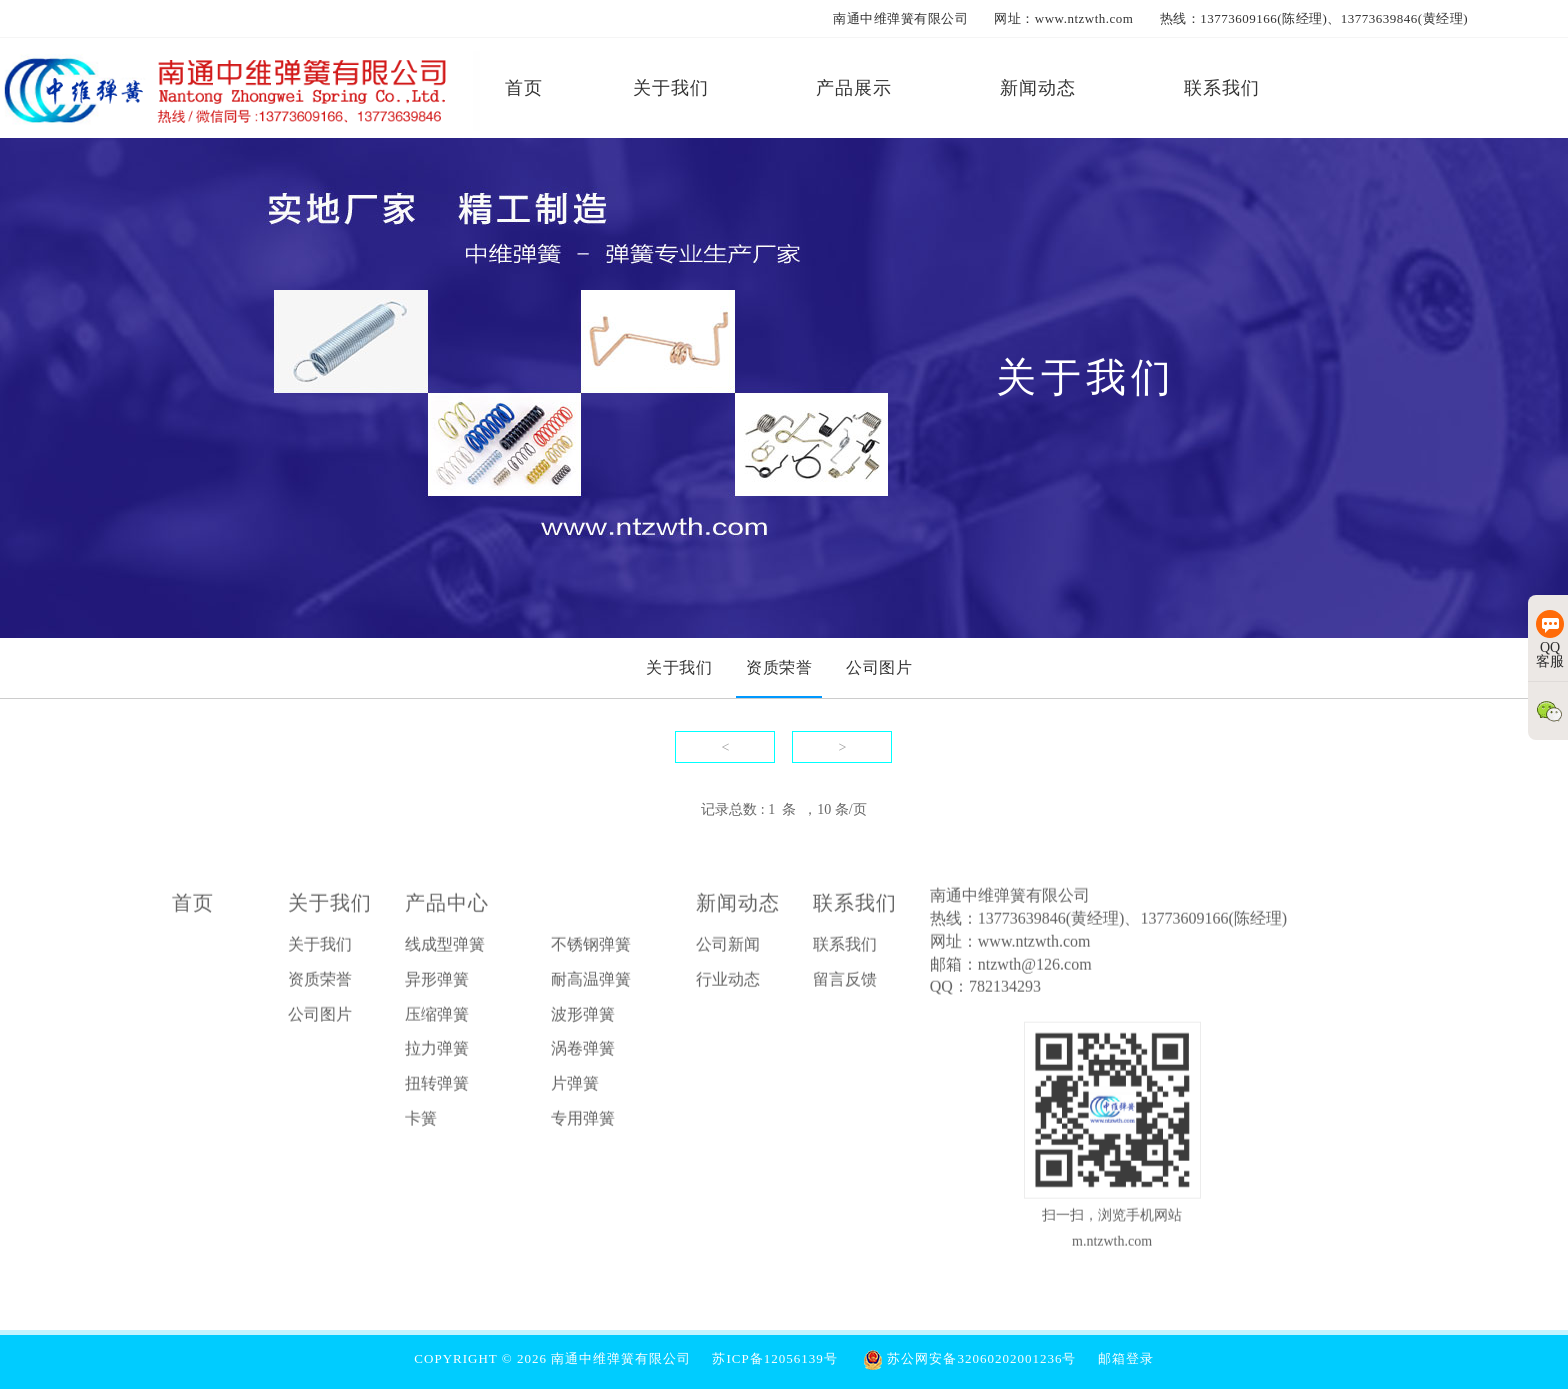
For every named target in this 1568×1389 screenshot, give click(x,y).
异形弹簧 (437, 983)
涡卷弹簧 (583, 1052)
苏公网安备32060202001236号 (969, 1358)
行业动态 (728, 983)
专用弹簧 (583, 1122)
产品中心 (447, 907)
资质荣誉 (320, 983)
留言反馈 (845, 983)
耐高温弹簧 (591, 983)
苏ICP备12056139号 (774, 1358)
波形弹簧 (583, 1018)
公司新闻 (728, 948)
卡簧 (421, 1122)
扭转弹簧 (437, 1087)
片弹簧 (575, 1087)
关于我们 (330, 907)
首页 (193, 907)
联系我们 (855, 907)
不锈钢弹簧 (591, 948)
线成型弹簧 (445, 948)
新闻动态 (738, 907)
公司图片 (320, 1018)
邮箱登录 (1126, 1358)
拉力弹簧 (437, 1052)
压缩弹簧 (437, 1018)
